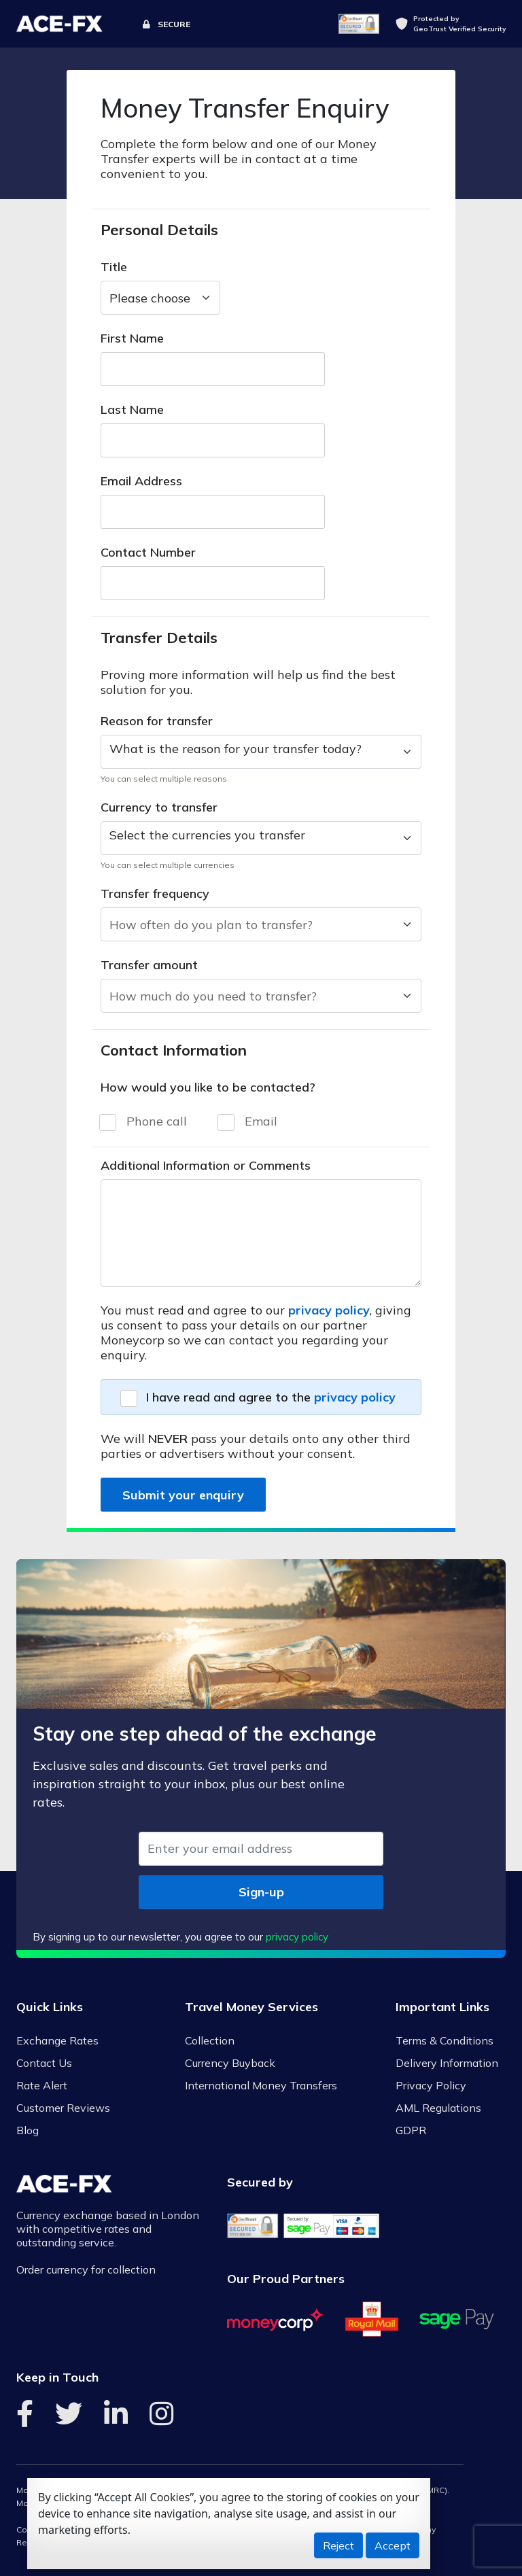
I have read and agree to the (271, 1397)
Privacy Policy (431, 2085)
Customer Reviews (63, 2107)
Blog (27, 2130)
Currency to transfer (159, 807)
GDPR (411, 2130)
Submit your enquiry (183, 1495)
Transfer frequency (155, 893)
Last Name (132, 409)
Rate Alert (41, 2085)
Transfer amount (149, 965)
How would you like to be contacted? (208, 1087)
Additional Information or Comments (206, 1165)
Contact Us (44, 2063)
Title (114, 267)
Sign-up (261, 1892)
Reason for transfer (157, 721)
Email (261, 1121)
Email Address (141, 481)
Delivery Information (447, 2063)
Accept (393, 2545)
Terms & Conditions (444, 2040)
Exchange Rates (57, 2040)
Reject (338, 2545)
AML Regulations (438, 2107)
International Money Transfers (261, 2085)
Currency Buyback (230, 2063)
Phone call (156, 1121)
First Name (132, 338)
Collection (209, 2040)
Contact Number (148, 552)
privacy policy (329, 1310)
